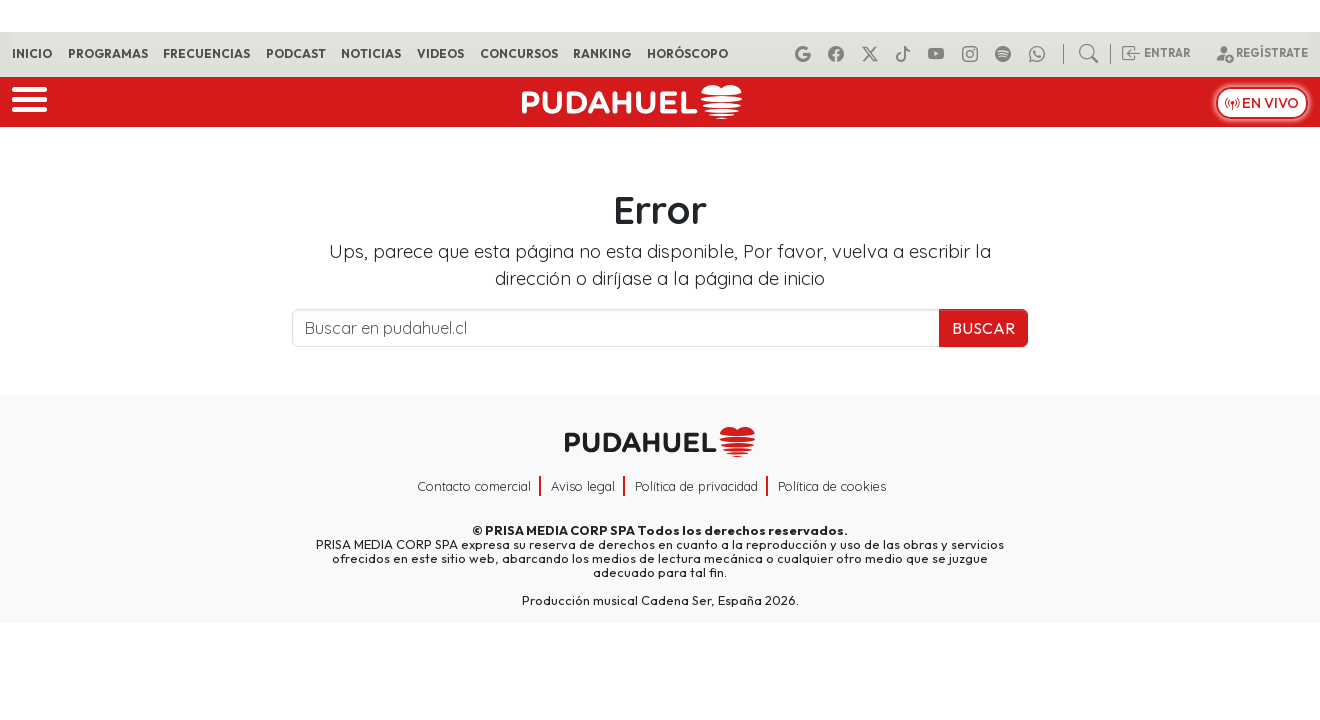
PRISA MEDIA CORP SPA (560, 530)
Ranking (602, 53)
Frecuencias (206, 53)
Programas (108, 53)
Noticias (371, 53)
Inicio (32, 53)
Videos (440, 53)
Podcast (296, 53)
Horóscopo (687, 53)
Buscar (983, 328)
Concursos (519, 53)
